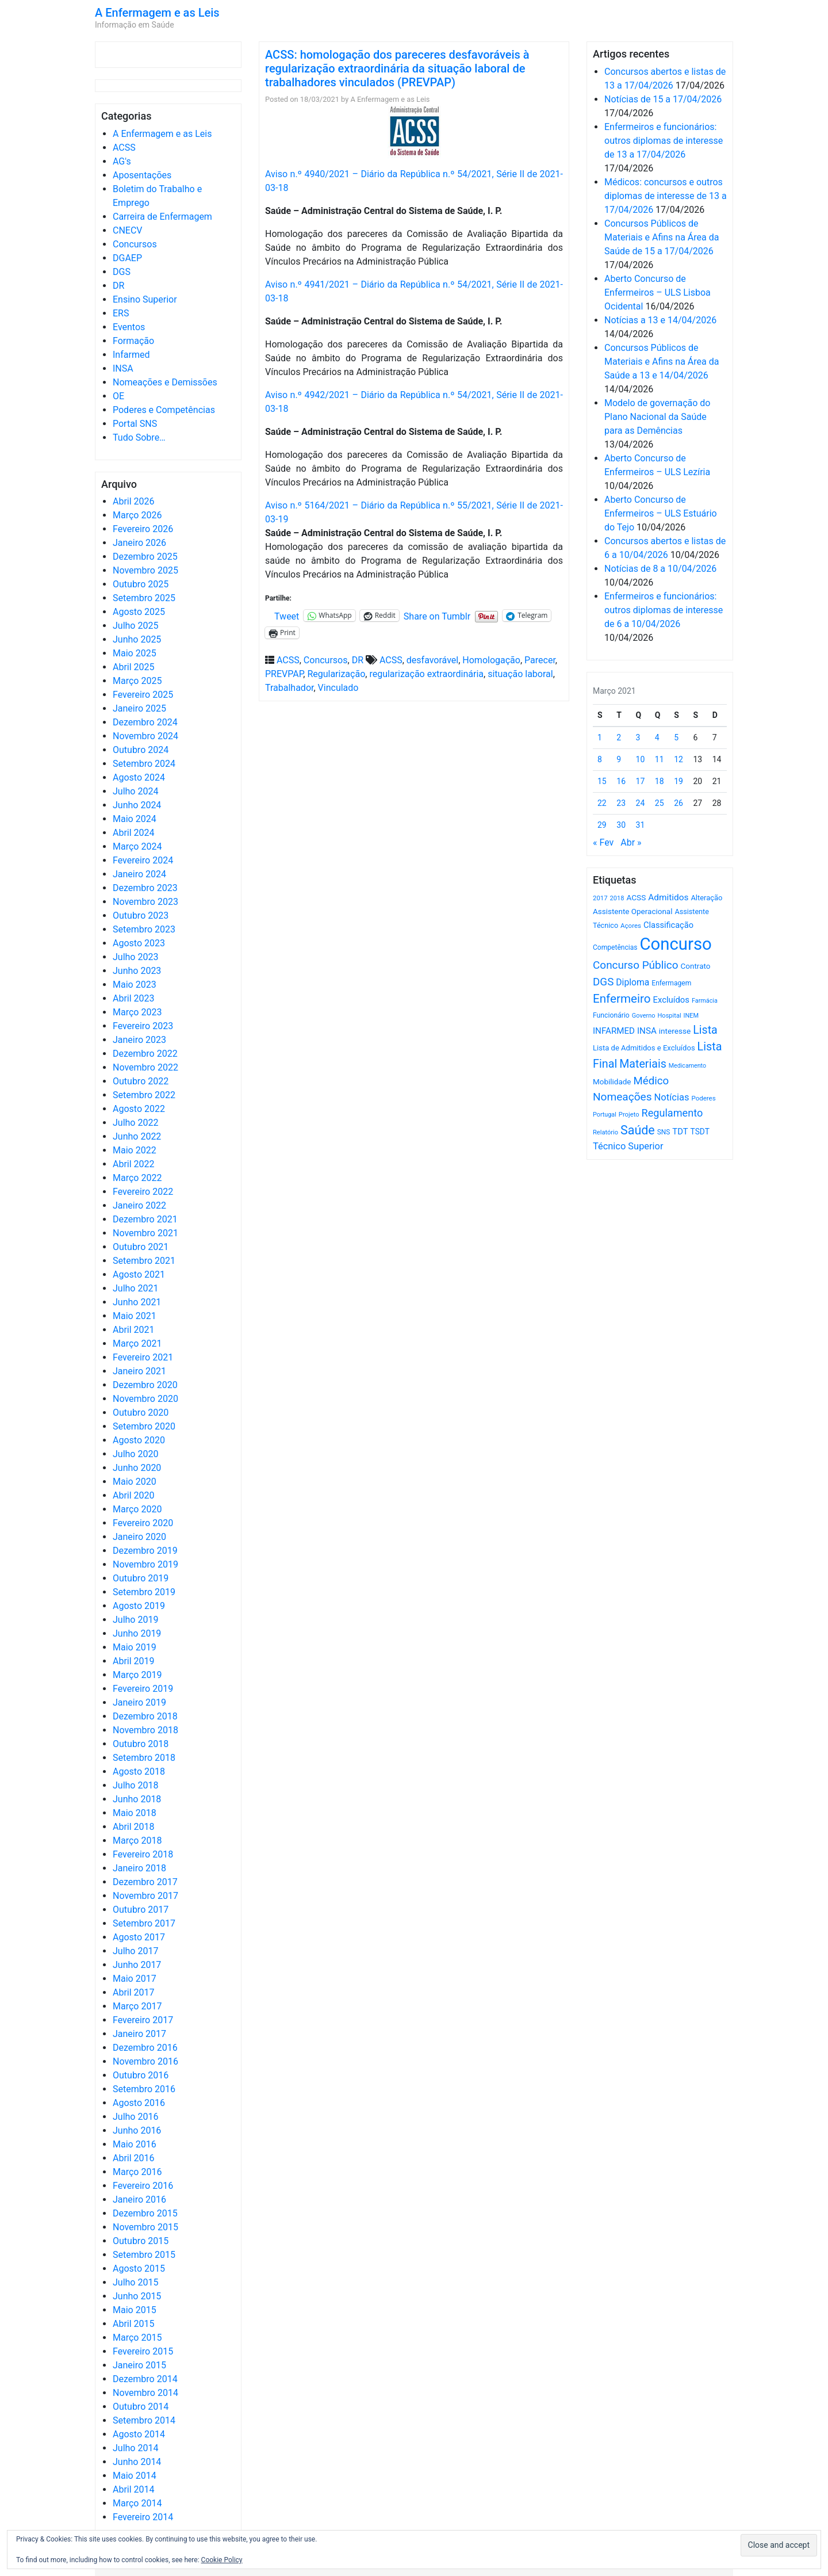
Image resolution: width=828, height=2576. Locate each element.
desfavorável (432, 660)
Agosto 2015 (139, 2268)
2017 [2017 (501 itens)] (600, 898)
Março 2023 (137, 1012)
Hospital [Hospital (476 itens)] (669, 1015)
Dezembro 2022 (145, 1053)
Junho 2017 (137, 1964)
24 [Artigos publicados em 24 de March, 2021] (640, 803)
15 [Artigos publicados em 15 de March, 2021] (602, 781)
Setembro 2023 (144, 929)
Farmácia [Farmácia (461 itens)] (705, 1000)
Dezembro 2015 (145, 2213)
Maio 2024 (134, 818)
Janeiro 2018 (139, 1868)
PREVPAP (284, 673)
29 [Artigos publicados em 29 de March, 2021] (602, 825)
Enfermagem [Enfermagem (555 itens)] (671, 983)
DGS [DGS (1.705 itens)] (603, 982)
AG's (122, 161)
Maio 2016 (134, 2144)
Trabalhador (289, 687)
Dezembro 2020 (145, 1384)
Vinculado (338, 687)
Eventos (129, 327)
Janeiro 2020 (139, 1536)
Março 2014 (137, 2503)
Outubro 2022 (140, 1081)
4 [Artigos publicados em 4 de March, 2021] (657, 737)
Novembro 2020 (145, 1398)
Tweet (286, 615)
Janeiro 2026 (139, 542)
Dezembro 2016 (145, 2047)
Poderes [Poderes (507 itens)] (703, 1098)
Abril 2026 (134, 501)
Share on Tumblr (437, 615)
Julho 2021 (135, 1288)
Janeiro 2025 (139, 708)
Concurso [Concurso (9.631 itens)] (676, 944)
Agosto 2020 (139, 1440)
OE (118, 396)
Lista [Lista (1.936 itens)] (705, 1030)
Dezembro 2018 (145, 1716)
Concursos (135, 244)
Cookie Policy (222, 2560)
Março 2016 (137, 2171)
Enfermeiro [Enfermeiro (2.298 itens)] (622, 999)
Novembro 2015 (145, 2227)
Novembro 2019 (145, 1564)
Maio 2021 (134, 1315)
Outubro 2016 (140, 2075)
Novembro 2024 (145, 736)
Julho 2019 (135, 1619)
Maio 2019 (134, 1647)
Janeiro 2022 (139, 1205)
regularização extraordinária (426, 673)
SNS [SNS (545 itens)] (663, 1132)
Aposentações (142, 175)
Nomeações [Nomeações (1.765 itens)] (622, 1096)
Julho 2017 (135, 1951)
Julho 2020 (135, 1453)
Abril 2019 (134, 1661)
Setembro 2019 (144, 1592)
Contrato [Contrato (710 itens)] (696, 966)
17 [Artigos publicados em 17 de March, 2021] (640, 781)
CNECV (128, 230)
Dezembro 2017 (145, 1881)
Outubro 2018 (140, 1743)
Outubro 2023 (140, 915)
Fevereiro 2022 (143, 1191)
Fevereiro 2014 (143, 2517)
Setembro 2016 (144, 2089)
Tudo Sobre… (139, 437)
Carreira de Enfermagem (162, 216)
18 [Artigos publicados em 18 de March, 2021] (659, 781)
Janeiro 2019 (139, 1702)
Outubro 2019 (140, 1578)
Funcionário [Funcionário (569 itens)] (611, 1015)
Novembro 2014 (145, 2392)
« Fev (603, 842)
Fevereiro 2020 (143, 1523)
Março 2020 (137, 1509)
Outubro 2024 (140, 749)
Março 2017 (137, 2006)
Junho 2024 (137, 805)
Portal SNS (135, 423)
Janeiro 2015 (139, 2365)
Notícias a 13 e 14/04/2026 (660, 320)
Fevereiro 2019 (143, 1688)
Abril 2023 (134, 998)
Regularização (336, 673)
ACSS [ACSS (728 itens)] (636, 897)
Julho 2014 (135, 2448)
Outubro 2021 (140, 1246)
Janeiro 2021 (139, 1371)
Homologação (491, 660)
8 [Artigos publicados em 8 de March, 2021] (599, 759)
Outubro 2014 (140, 2406)
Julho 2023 (135, 956)
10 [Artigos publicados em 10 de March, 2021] (640, 759)
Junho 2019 (137, 1633)
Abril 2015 (134, 2323)
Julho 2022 (135, 1122)
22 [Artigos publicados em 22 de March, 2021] (602, 803)
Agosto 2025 (139, 611)
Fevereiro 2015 (143, 2351)
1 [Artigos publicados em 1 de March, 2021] (599, 737)
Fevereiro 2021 (143, 1357)
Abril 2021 (134, 1329)
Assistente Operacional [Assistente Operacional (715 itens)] (632, 911)
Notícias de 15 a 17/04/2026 (663, 99)
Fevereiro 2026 (143, 528)
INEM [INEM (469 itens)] (691, 1015)
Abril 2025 (134, 667)
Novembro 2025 (145, 570)
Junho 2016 (137, 2130)
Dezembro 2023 (145, 887)
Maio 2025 (134, 653)
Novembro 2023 (145, 901)
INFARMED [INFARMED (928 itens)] (614, 1031)
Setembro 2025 (144, 598)
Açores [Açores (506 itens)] (630, 926)
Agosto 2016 (139, 2102)
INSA (123, 368)
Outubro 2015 (140, 2240)
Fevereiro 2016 (143, 2185)
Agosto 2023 (139, 943)
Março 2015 (137, 2337)
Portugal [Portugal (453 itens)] (604, 1114)
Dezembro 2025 (145, 556)
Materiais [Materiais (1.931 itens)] (642, 1064)
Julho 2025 (135, 625)
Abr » (630, 842)
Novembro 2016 (145, 2061)
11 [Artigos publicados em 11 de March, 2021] (659, 759)
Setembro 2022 (144, 1095)
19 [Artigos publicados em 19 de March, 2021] (678, 781)
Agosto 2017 (139, 1937)
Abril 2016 (134, 2158)
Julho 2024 (135, 791)
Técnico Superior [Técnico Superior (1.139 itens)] (628, 1146)
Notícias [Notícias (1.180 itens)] (671, 1097)
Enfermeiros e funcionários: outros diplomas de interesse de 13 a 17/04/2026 (663, 140)
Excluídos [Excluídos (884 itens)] (671, 1000)
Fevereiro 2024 (143, 860)
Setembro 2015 (144, 2254)
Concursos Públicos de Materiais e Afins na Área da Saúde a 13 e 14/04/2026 (661, 361)
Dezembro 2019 (145, 1550)
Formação (133, 340)
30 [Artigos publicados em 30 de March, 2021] (621, 825)
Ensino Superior (145, 299)
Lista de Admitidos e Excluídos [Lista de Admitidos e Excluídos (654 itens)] (644, 1048)
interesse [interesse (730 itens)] (675, 1030)
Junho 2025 (137, 639)
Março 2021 (137, 1343)
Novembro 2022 (145, 1067)
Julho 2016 (135, 2116)
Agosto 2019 (139, 1605)
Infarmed (131, 354)
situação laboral (520, 673)
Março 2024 (137, 846)
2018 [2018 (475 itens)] (617, 898)
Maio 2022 (134, 1150)
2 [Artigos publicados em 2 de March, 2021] (618, 737)
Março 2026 (137, 515)
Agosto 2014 (139, 2434)
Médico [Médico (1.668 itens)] (651, 1081)
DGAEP (127, 258)
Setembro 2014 (144, 2420)
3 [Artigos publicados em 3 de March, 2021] (638, 737)
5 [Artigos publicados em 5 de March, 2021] (676, 737)
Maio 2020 (134, 1481)
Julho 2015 (135, 2282)
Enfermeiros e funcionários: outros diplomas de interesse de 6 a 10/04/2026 (663, 610)
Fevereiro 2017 (143, 2020)
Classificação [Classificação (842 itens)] (668, 925)
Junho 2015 (137, 2296)
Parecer (539, 660)
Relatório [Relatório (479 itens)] (605, 1132)
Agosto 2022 (139, 1108)
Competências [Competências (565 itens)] (615, 947)
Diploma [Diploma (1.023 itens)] (632, 982)
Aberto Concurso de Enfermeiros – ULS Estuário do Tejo (660, 513)
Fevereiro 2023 (143, 1026)
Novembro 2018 (145, 1730)
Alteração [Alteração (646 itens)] (706, 897)
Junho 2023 (137, 970)
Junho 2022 (137, 1136)
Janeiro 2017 (139, 2033)
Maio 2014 (134, 2475)
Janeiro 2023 (139, 1039)
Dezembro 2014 (145, 2379)
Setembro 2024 (144, 763)
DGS (122, 271)
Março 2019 (137, 1674)
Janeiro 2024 (139, 874)
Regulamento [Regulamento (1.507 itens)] (672, 1113)
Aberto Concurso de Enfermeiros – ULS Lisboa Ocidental (657, 292)
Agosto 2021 (139, 1274)
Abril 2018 (134, 1826)
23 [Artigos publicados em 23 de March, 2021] (621, 803)
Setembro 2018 (144, 1757)
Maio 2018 (134, 1812)
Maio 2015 (134, 2309)
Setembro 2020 (144, 1426)
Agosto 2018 (139, 1771)
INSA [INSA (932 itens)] (647, 1031)
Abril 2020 (134, 1495)
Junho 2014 (137, 2461)
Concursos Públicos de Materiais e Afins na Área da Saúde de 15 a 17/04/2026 (661, 237)
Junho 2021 (137, 1302)
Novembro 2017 (145, 1895)
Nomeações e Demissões (165, 382)
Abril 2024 (134, 832)
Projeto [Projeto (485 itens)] (629, 1114)
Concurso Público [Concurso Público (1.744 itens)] (635, 965)
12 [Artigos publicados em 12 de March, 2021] (678, 759)
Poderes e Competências (164, 409)
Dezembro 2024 (145, 722)
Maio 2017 (134, 1978)
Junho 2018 (137, 1799)
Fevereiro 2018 (143, 1854)
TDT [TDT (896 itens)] (680, 1131)
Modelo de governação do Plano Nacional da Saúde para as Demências (657, 417)
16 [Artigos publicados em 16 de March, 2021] (621, 781)
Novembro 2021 (145, 1233)
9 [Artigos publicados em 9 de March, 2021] (618, 759)
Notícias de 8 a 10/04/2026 (660, 568)
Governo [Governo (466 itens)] (644, 1015)
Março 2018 (137, 1840)
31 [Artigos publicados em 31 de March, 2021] (640, 825)
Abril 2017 (134, 1992)
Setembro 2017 (144, 1923)
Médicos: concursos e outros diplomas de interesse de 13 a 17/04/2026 (665, 196)
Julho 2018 (135, 1785)
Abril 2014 (134, 2489)
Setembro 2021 (144, 1260)
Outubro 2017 (140, 1909)
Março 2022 (137, 1177)
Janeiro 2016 (139, 2199)
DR (118, 285)
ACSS (124, 147)
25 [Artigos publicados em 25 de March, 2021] (659, 803)
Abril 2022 (134, 1164)
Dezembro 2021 (145, 1219)
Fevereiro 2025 (143, 694)
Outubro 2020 (140, 1412)
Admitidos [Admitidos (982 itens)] (668, 897)
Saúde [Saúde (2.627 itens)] (637, 1130)
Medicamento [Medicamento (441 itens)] (687, 1065)
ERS (121, 313)
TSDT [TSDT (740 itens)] (700, 1131)
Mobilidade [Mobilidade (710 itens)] (612, 1081)
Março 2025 (137, 680)
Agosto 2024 (139, 777)
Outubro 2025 (140, 584)
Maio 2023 (134, 984)
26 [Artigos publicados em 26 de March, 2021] (678, 803)
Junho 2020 (137, 1467)
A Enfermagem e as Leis (157, 13)
